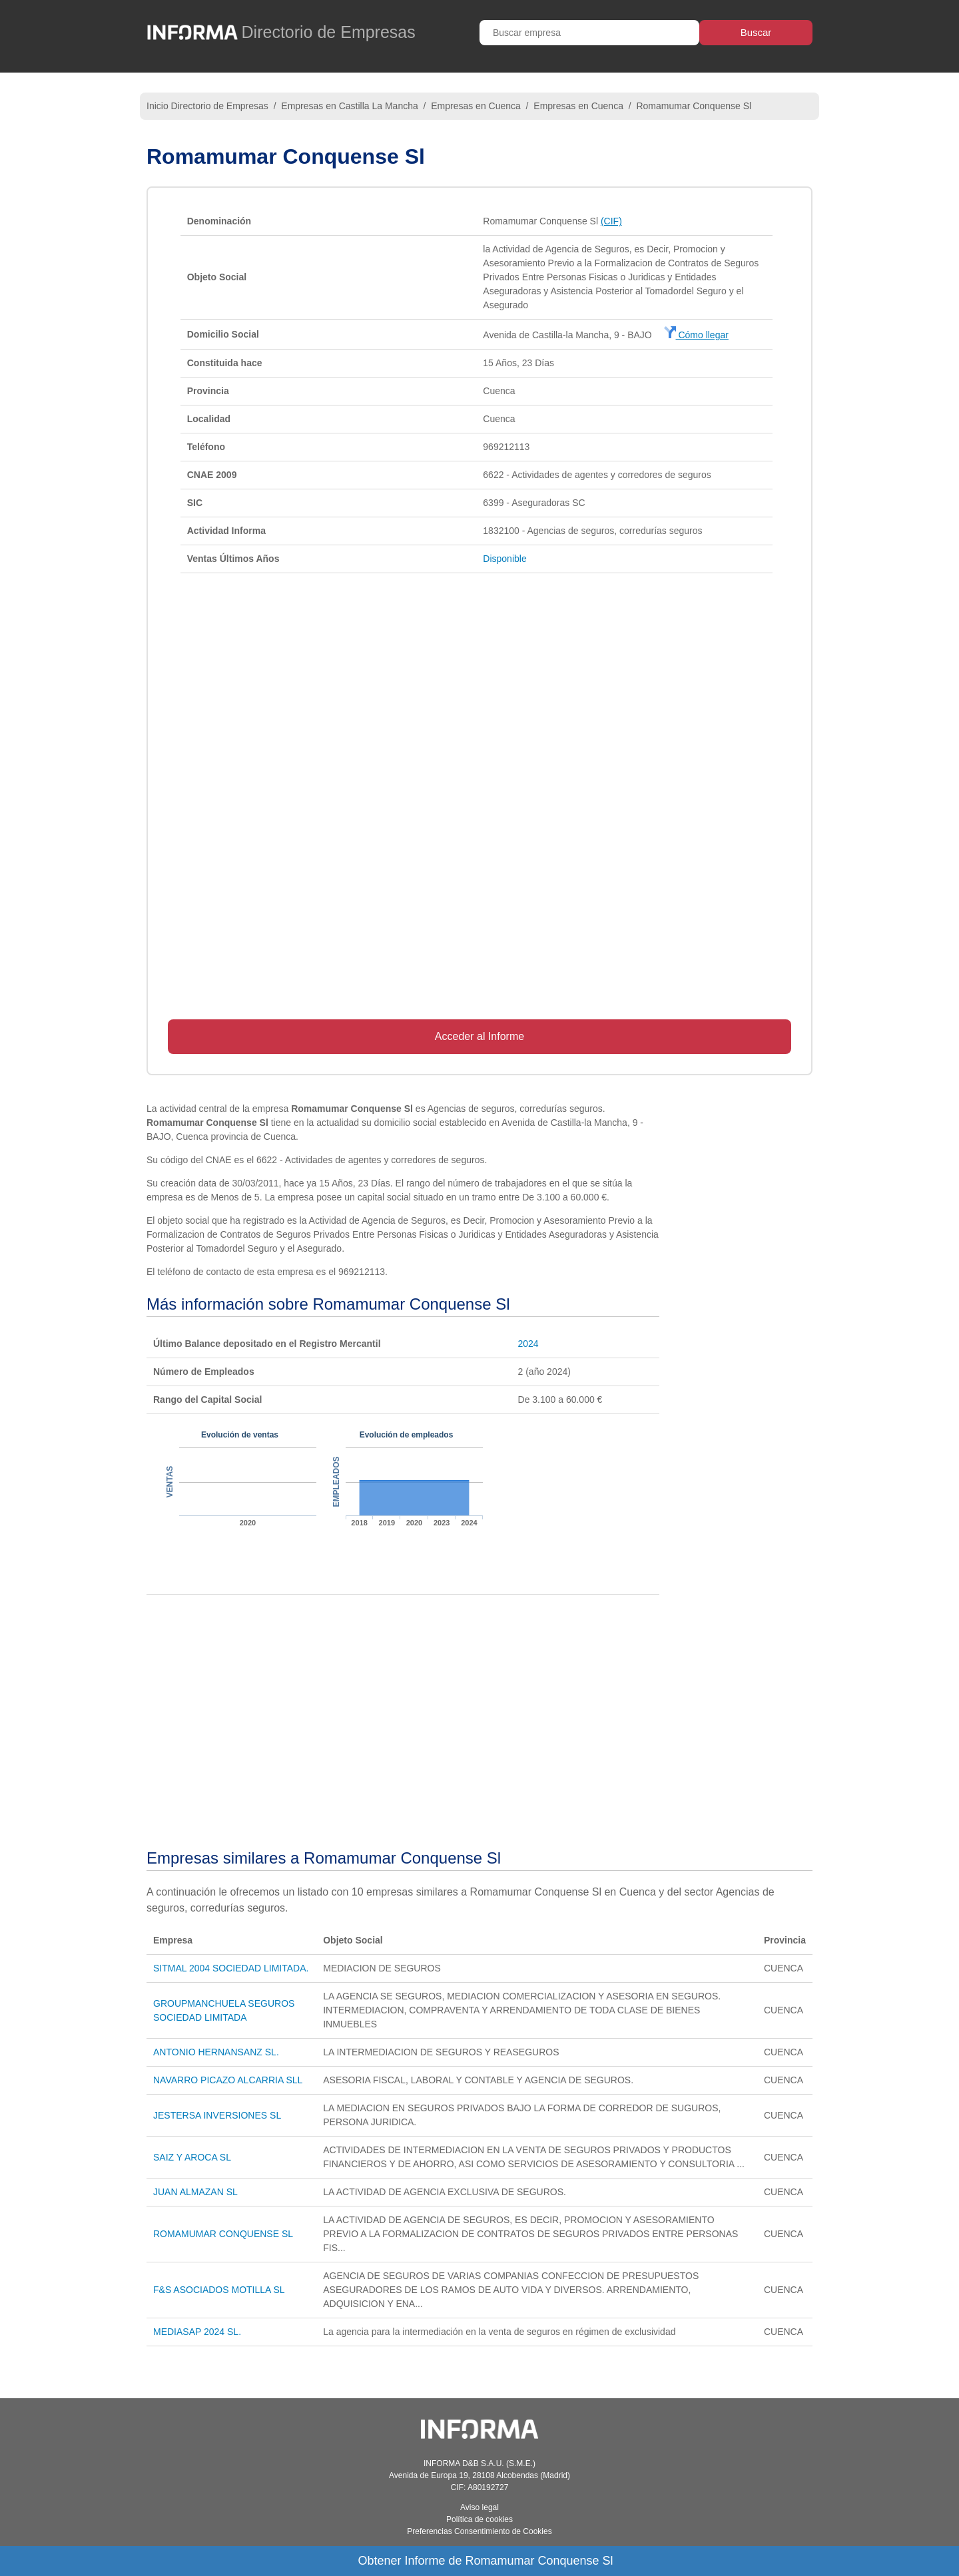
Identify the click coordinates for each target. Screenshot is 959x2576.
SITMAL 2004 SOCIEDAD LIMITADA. (230, 1968)
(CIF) (611, 221)
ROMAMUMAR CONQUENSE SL (223, 2233)
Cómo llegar (696, 335)
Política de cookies (479, 2519)
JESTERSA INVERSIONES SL (217, 2115)
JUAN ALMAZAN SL (195, 2192)
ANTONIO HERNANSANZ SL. (216, 2052)
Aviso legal (479, 2507)
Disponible (504, 558)
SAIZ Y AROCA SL (192, 2157)
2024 (528, 1343)
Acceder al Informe (479, 1036)
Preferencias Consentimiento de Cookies (479, 2531)
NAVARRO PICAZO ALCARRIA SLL (227, 2080)
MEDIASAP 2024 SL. (197, 2331)
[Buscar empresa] (589, 32)
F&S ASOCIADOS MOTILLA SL (219, 2289)
